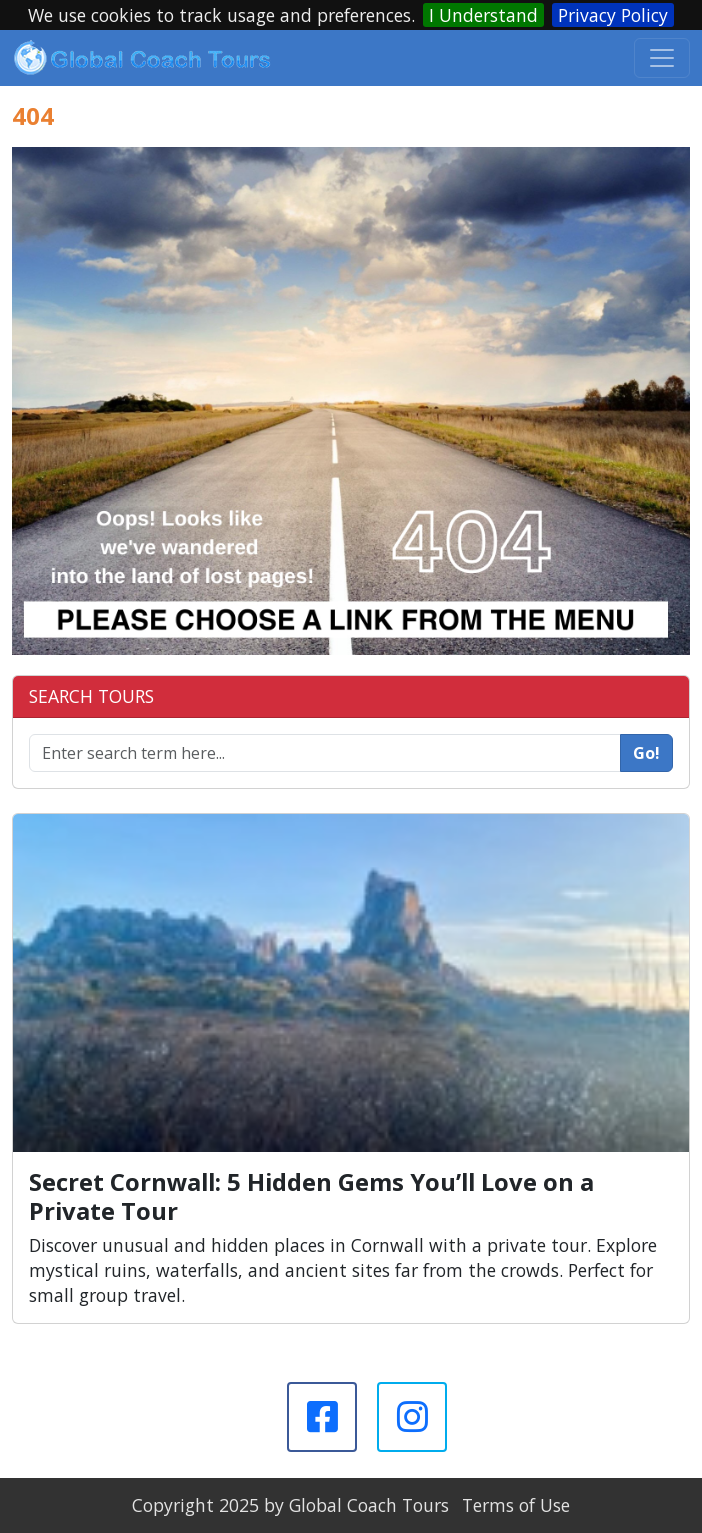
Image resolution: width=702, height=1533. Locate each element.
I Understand (483, 15)
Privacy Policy (613, 15)
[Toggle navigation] (662, 58)
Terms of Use (516, 1505)
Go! (646, 753)
